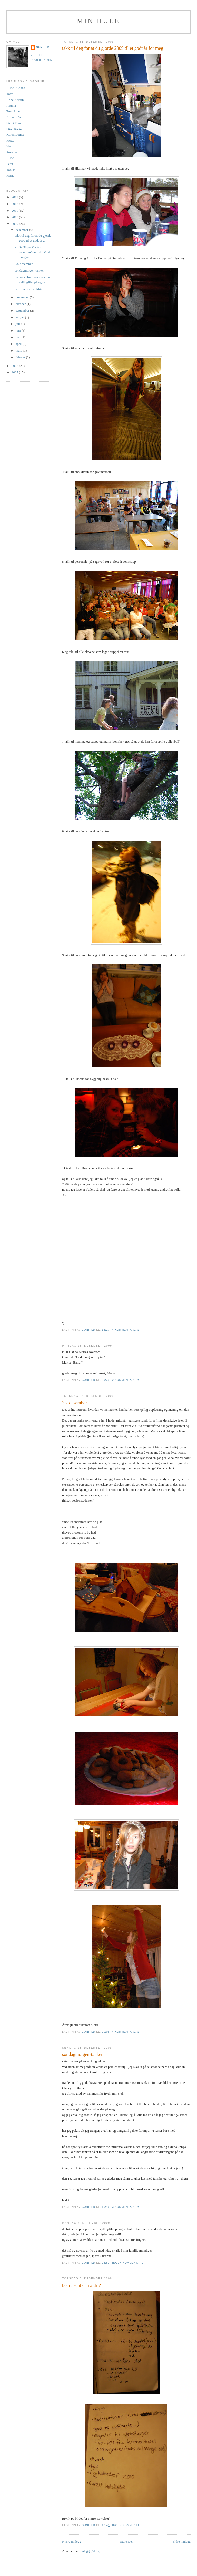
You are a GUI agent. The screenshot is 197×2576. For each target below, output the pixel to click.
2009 (15, 224)
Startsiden (126, 2541)
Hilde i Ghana (15, 88)
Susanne (11, 152)
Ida (8, 146)
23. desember (74, 1402)
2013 (15, 197)
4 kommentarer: (126, 1329)
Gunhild (43, 47)
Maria (10, 175)
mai (19, 337)
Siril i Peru (13, 123)
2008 (15, 366)
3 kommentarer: (126, 2207)
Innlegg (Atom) (90, 2551)
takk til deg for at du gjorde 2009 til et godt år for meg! (113, 48)
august (20, 317)
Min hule (98, 21)
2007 (15, 372)
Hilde (10, 158)
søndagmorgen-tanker (82, 2054)
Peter (9, 164)
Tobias (10, 170)
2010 (15, 217)
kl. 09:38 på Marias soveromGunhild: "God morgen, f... (32, 252)
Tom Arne (13, 111)
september (23, 310)
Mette (10, 140)
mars (19, 350)
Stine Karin (14, 129)
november (23, 297)
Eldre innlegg (182, 2541)
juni (19, 330)
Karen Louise (15, 134)
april (19, 344)
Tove (9, 94)
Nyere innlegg (71, 2541)
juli (18, 324)
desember (22, 230)
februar (21, 357)
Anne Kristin (15, 100)
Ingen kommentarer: (130, 2262)
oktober (21, 304)
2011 (15, 210)
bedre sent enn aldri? (81, 2285)
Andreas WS (14, 117)
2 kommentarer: (126, 1380)
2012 (15, 204)
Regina (11, 105)
